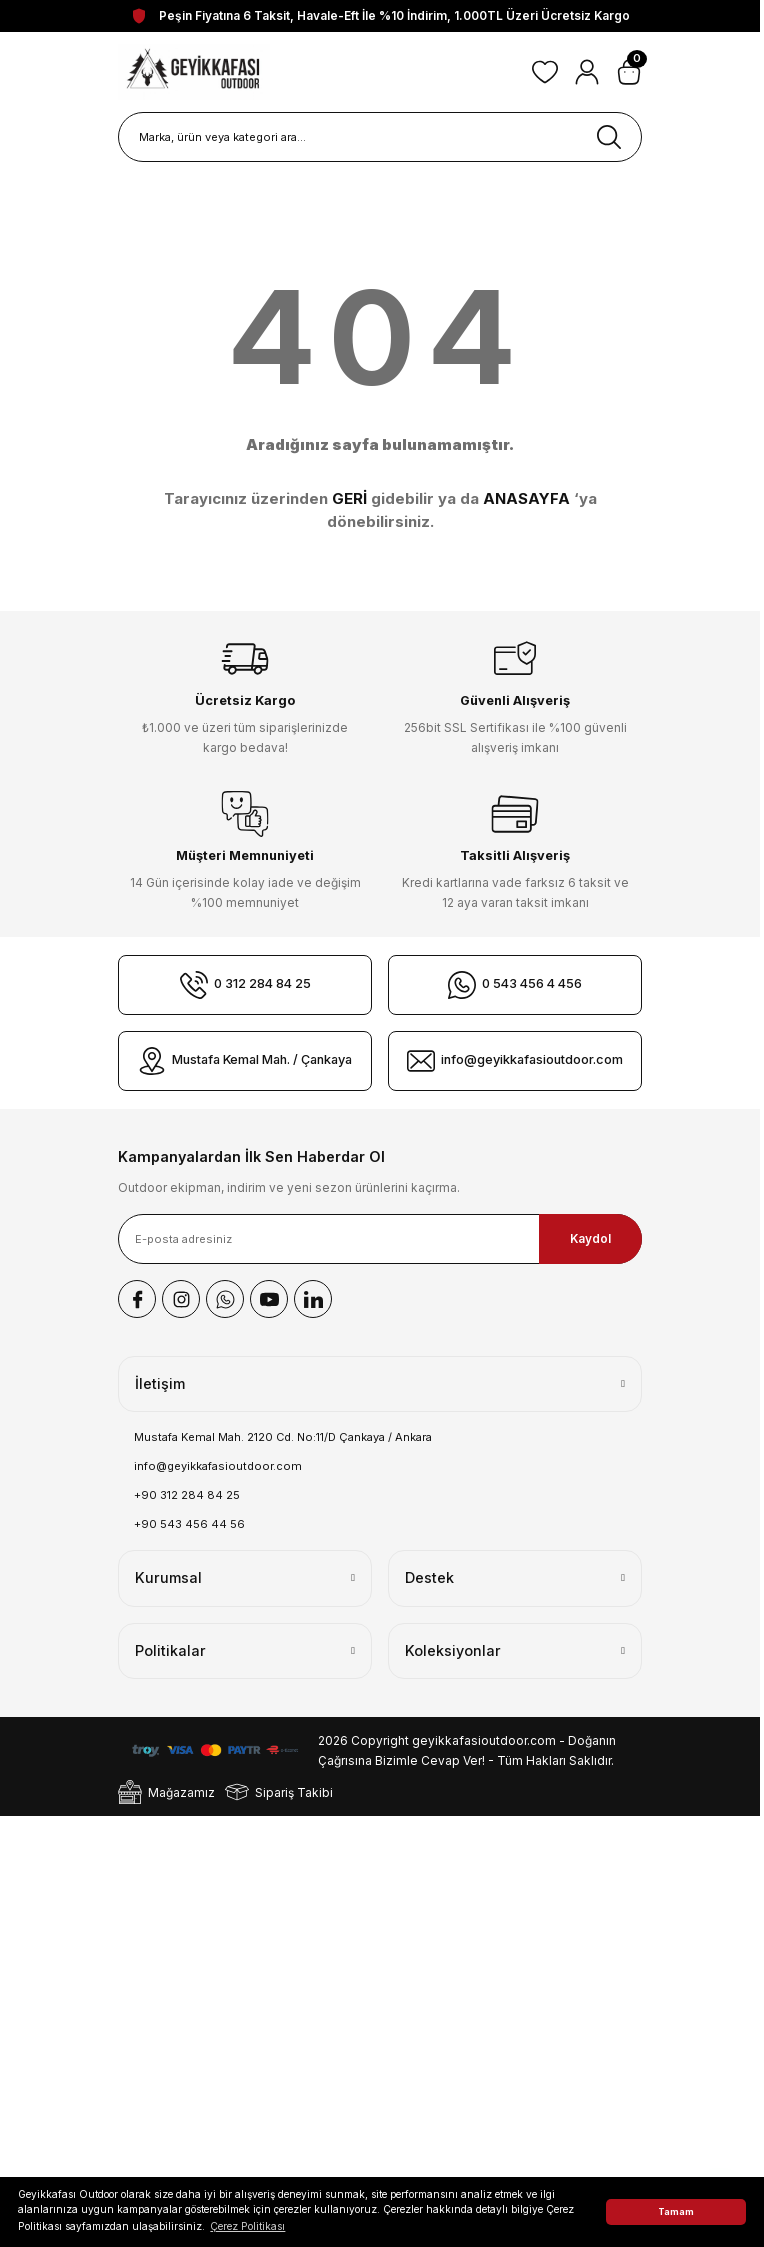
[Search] (380, 137)
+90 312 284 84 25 (187, 1495)
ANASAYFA (526, 498)
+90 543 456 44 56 (189, 1524)
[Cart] (629, 72)
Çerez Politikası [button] (247, 2226)
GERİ (349, 498)
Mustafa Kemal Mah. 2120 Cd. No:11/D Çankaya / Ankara (283, 1437)
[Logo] (194, 72)
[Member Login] (587, 72)
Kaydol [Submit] (590, 1238)
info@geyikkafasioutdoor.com (218, 1466)
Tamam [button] (676, 2211)
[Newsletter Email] (380, 1239)
